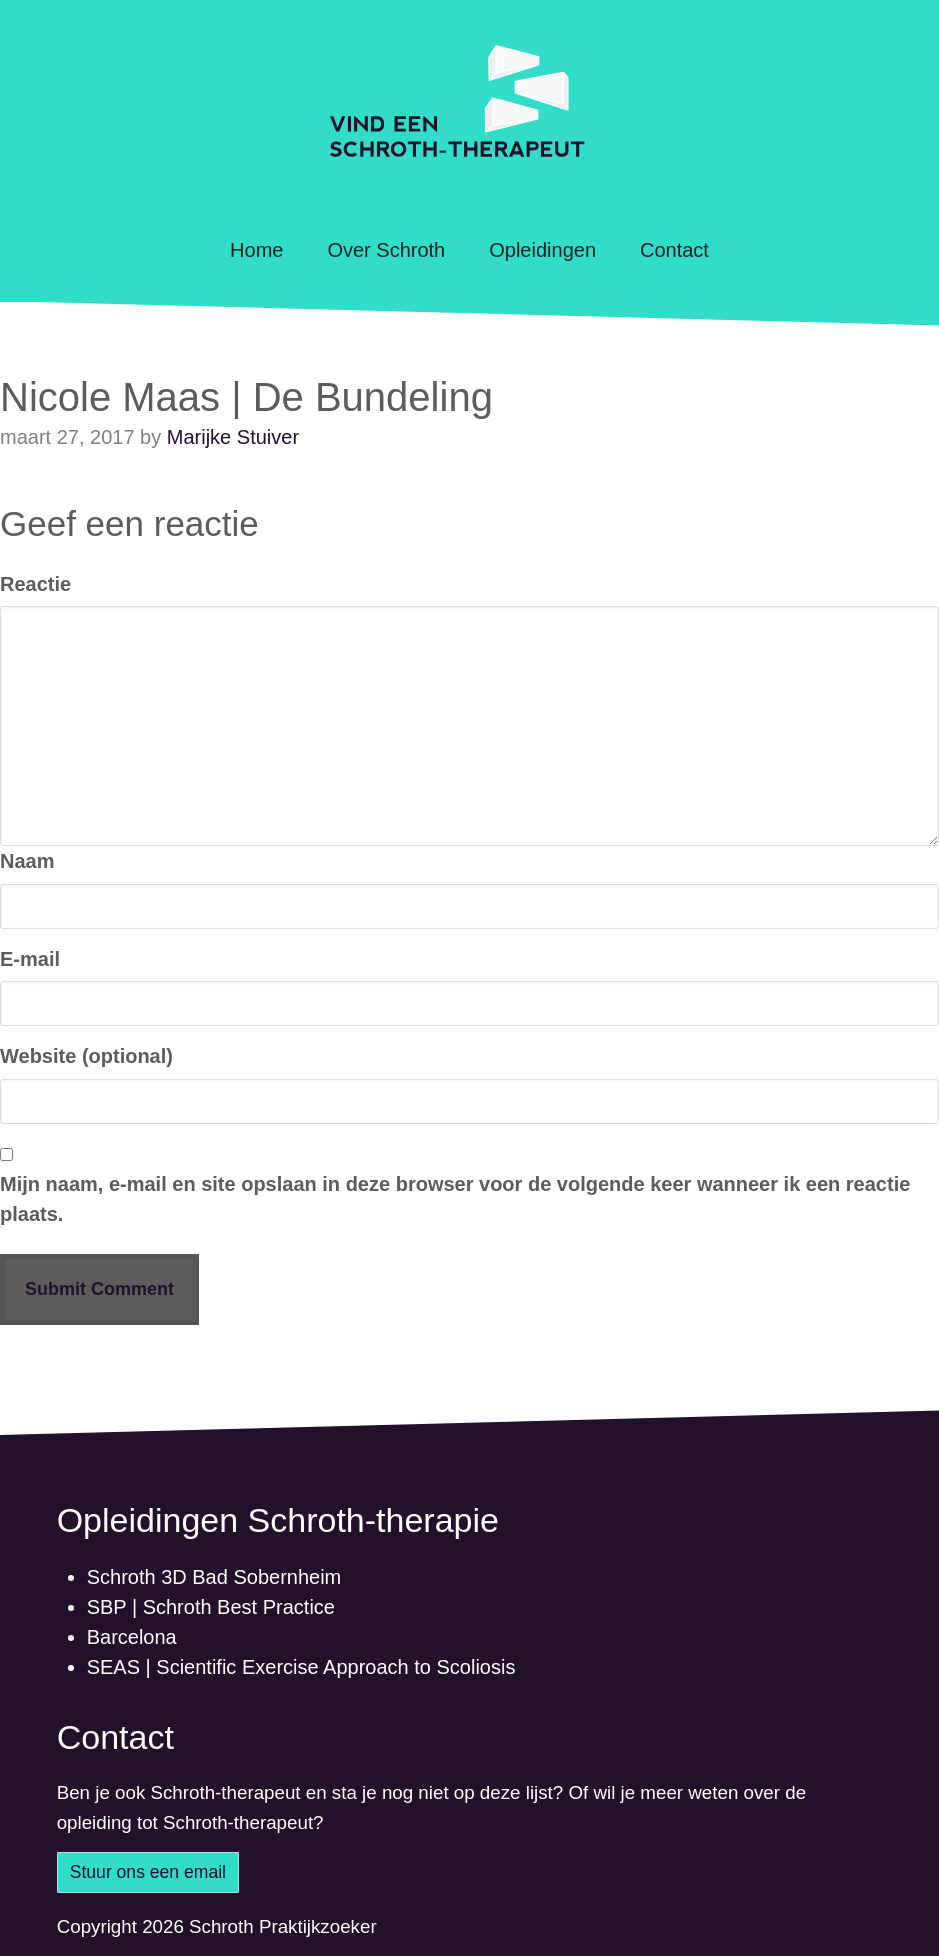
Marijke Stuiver (233, 437)
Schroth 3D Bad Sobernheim (214, 1577)
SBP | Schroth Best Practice (211, 1607)
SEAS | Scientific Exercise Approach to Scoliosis (301, 1667)
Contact (674, 250)
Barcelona (132, 1637)
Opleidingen (542, 250)
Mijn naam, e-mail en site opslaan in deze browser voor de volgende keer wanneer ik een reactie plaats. (455, 1199)
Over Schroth (386, 250)
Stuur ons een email (148, 1872)
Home (256, 250)
